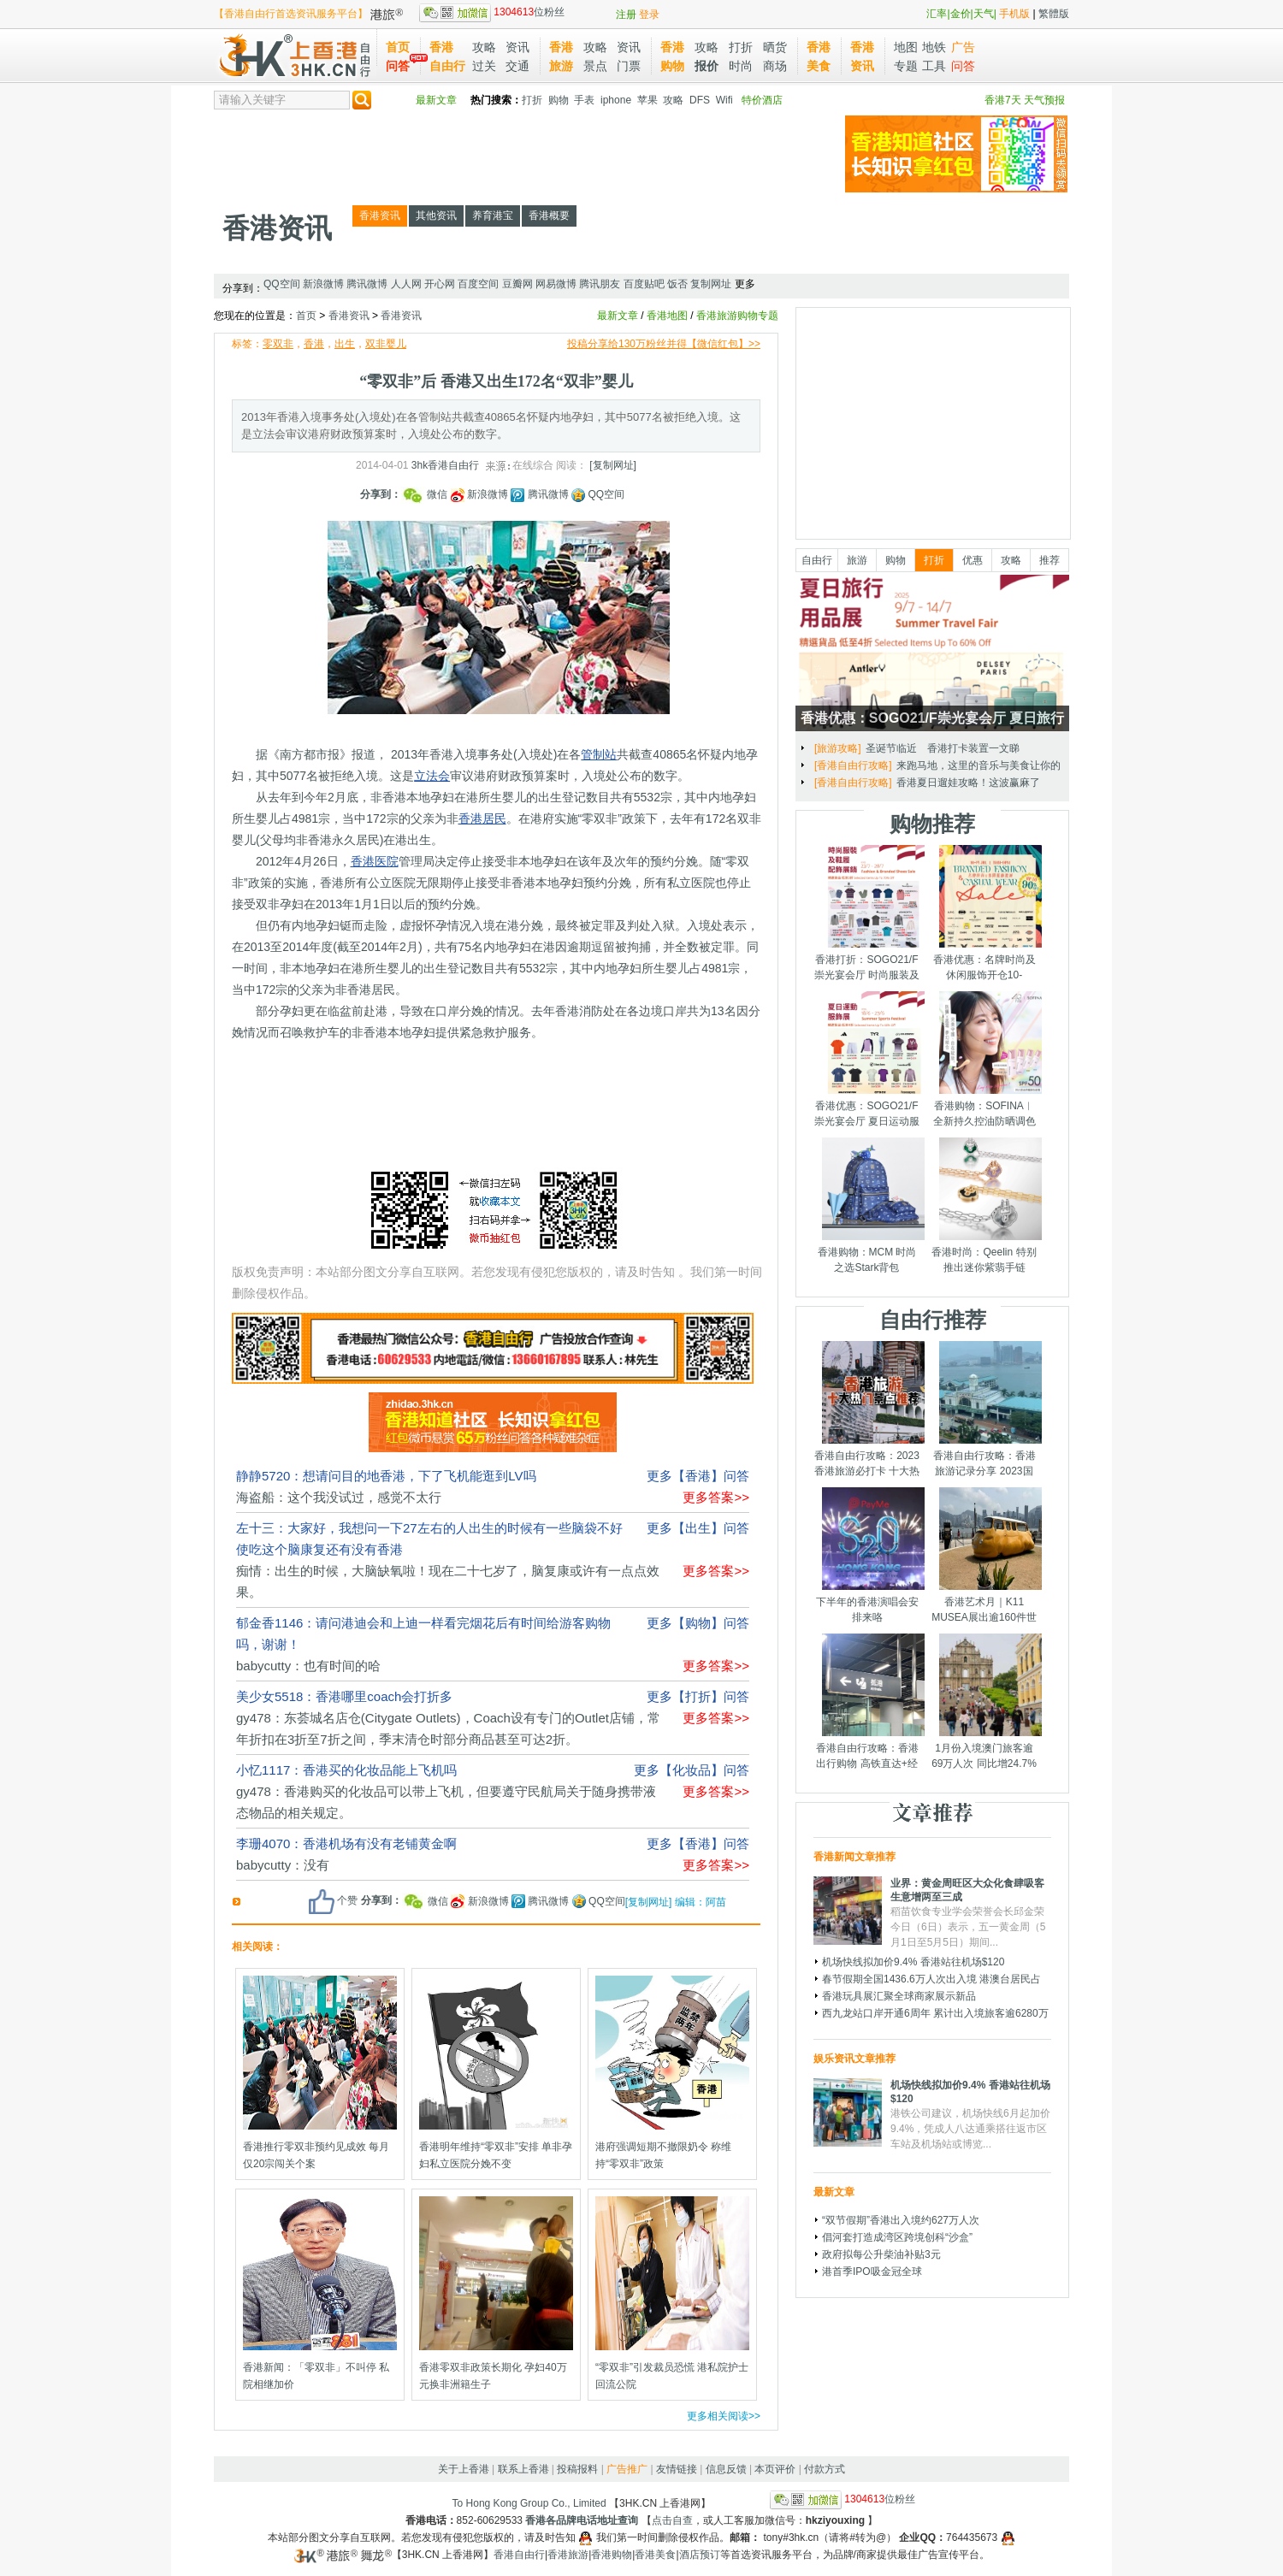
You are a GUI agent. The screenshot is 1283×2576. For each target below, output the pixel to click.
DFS (699, 100)
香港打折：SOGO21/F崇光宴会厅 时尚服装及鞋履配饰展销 (866, 975)
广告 (963, 47)
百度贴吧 (644, 284)
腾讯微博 (366, 284)
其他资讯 (436, 216)
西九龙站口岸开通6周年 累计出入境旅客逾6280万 (935, 2013)
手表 (584, 100)
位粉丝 (492, 12)
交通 (517, 66)
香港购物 (611, 2555)
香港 (314, 344)
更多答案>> (716, 1497)
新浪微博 (323, 284)
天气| (984, 14)
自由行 (816, 560)
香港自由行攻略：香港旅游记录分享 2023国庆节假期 (984, 1471)
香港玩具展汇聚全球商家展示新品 (899, 1996)
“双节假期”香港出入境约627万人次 (900, 2220)
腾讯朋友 (599, 284)
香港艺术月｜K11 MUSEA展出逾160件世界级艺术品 (984, 1617)
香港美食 (655, 2555)
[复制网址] (612, 465)
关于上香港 (463, 2469)
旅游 (857, 560)
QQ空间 (281, 284)
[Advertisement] (525, 153)
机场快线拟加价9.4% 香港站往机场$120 (913, 1962)
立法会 (432, 776)
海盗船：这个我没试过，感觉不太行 (338, 1497)
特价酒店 (762, 100)
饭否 (677, 284)
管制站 (599, 754)
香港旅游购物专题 (737, 316)
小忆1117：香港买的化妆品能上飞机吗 (346, 1770)
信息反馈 (726, 2469)
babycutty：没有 (282, 1865)
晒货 (775, 47)
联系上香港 (523, 2469)
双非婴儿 (385, 344)
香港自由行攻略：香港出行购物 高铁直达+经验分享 (867, 1763)
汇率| (937, 14)
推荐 (1049, 560)
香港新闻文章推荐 (854, 1857)
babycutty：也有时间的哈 (308, 1665)
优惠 (972, 560)
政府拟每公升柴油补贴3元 (881, 2254)
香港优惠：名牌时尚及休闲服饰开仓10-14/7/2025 (984, 975)
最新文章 (436, 100)
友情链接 (676, 2469)
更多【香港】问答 (698, 1475)
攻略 (484, 47)
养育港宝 (492, 216)
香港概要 (549, 216)
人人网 (406, 284)
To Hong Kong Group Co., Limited (529, 2503)
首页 (398, 47)
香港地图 (667, 316)
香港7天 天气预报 (1024, 100)
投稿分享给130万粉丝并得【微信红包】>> (663, 344)
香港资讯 (277, 228)
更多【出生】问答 (698, 1528)
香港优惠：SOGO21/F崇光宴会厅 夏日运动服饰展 (866, 1121)
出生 (344, 344)
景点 (595, 66)
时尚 (741, 66)
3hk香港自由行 (445, 465)
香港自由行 (519, 2555)
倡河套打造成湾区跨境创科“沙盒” (897, 2237)
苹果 (647, 100)
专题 (906, 66)
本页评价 (774, 2469)
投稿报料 (577, 2469)
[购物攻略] (837, 748)
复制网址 (710, 284)
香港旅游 (567, 2555)
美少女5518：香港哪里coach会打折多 (344, 1696)
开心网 (439, 284)
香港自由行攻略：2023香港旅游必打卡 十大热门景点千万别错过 (866, 1471)
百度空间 (478, 284)
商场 (775, 66)
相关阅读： (257, 1947)
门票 (629, 66)
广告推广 (626, 2469)
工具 (934, 66)
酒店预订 (699, 2555)
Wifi (724, 100)
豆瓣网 (517, 284)
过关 (484, 66)
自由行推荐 (932, 1320)
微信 (426, 494)
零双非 (278, 344)
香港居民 (482, 818)
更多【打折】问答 (698, 1696)
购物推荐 (932, 824)
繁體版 (1053, 14)
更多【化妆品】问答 (691, 1770)
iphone (615, 100)
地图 (906, 47)
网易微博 (555, 284)
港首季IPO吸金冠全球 (872, 2272)
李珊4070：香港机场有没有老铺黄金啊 (346, 1843)
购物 (558, 100)
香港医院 (375, 861)
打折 (741, 47)
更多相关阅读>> (723, 2416)
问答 (398, 66)
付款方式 (824, 2469)
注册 (626, 15)
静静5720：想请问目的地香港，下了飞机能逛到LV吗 (386, 1475)
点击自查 (672, 2520)
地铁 (934, 47)
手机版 (1014, 14)
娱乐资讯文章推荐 (854, 2059)
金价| (961, 14)
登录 (649, 15)
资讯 (517, 47)
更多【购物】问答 (698, 1623)
